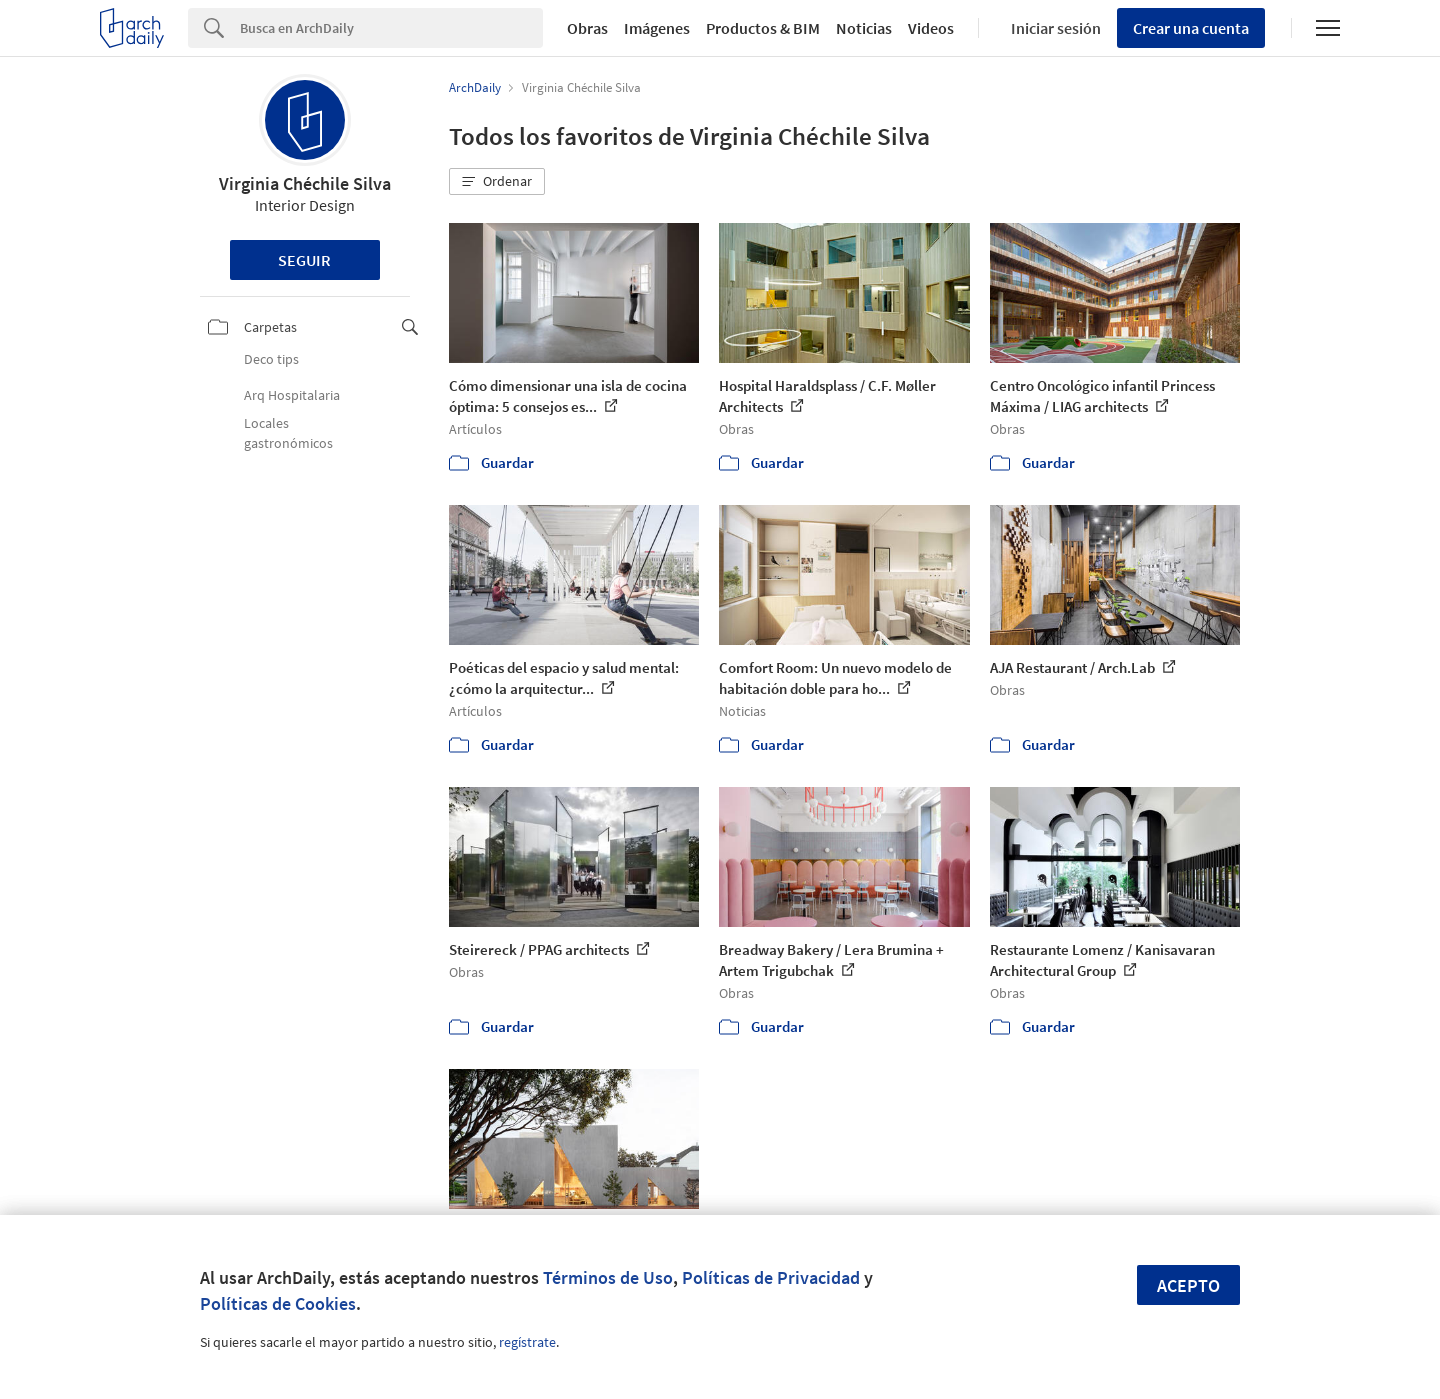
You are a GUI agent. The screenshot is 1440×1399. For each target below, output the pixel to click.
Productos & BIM (763, 28)
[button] (497, 182)
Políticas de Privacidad (771, 1277)
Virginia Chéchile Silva (305, 183)
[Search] (391, 28)
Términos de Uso (608, 1277)
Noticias (864, 28)
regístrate (527, 1342)
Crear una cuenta (1191, 28)
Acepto (1188, 1285)
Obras (587, 28)
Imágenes (657, 28)
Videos (931, 28)
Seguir (304, 260)
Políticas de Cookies (278, 1303)
